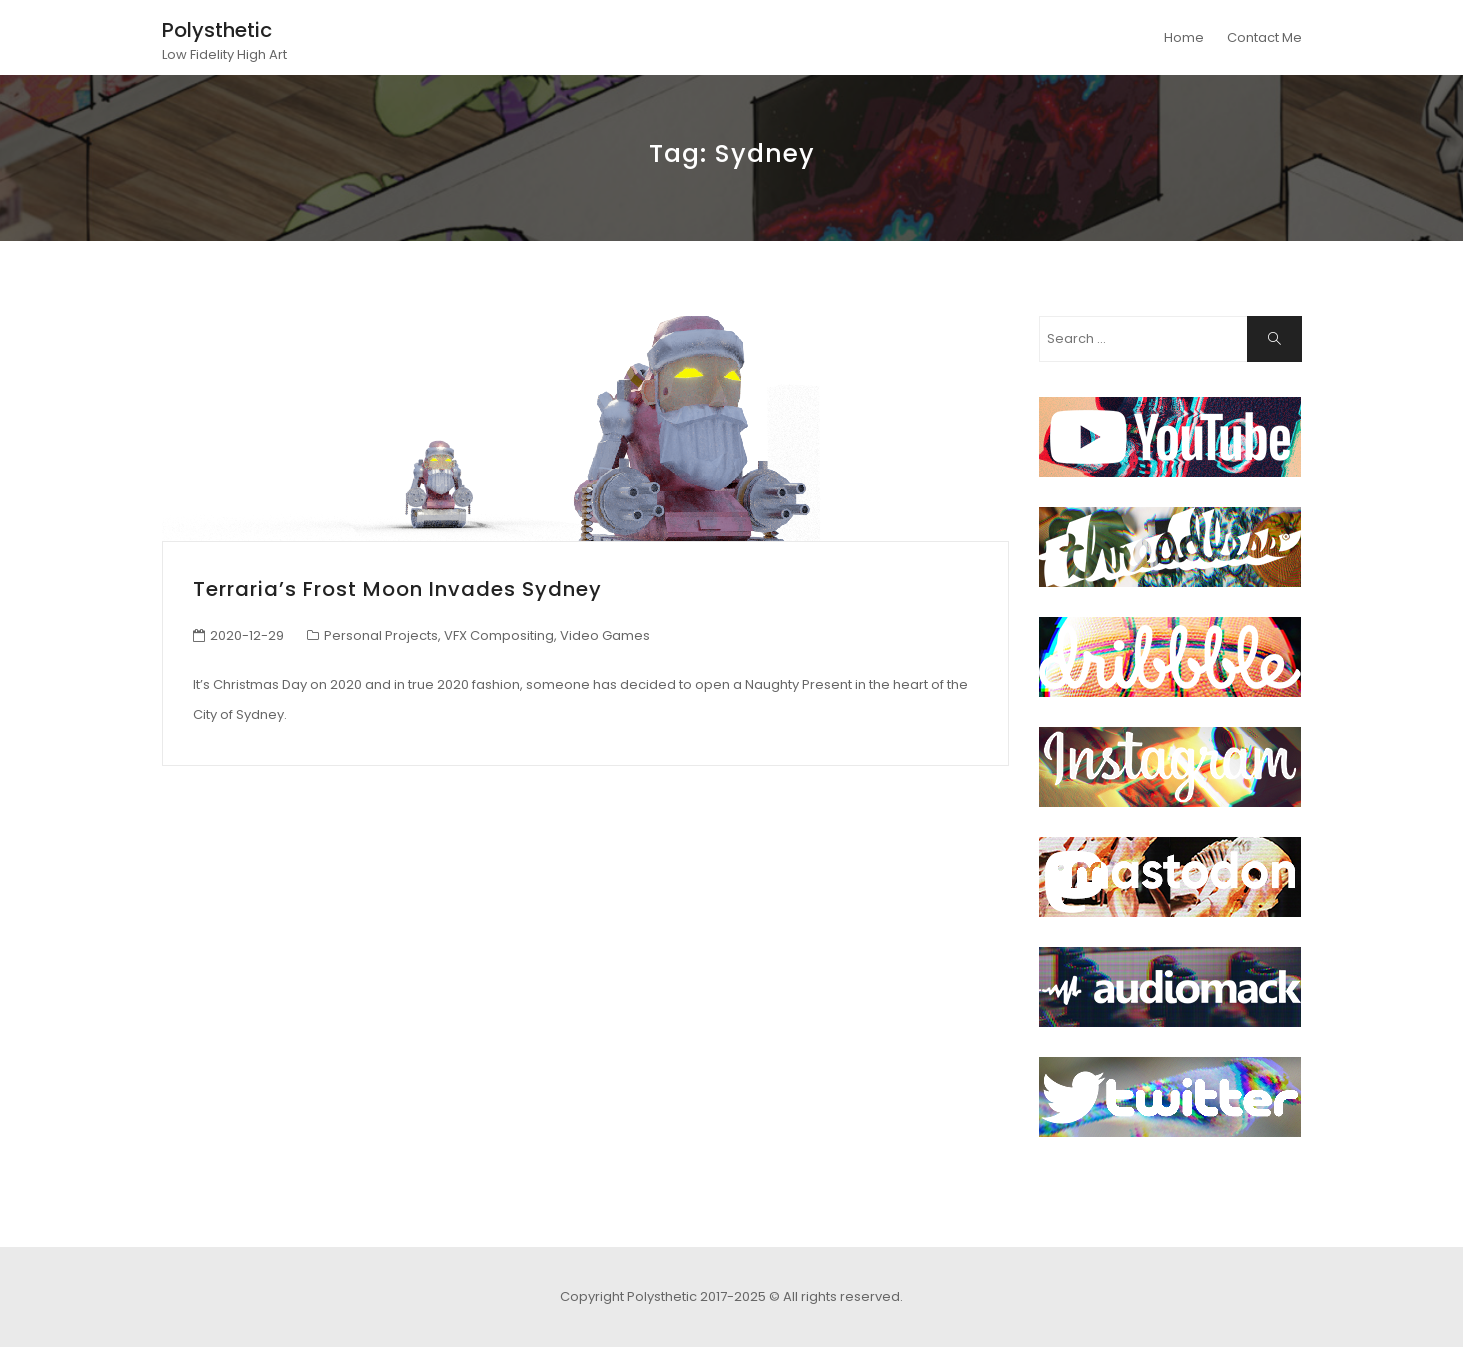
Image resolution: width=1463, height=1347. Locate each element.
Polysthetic (217, 30)
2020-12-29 (247, 635)
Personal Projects (381, 635)
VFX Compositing (499, 635)
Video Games (605, 635)
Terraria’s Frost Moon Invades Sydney (397, 589)
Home (1184, 37)
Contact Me (1264, 37)
